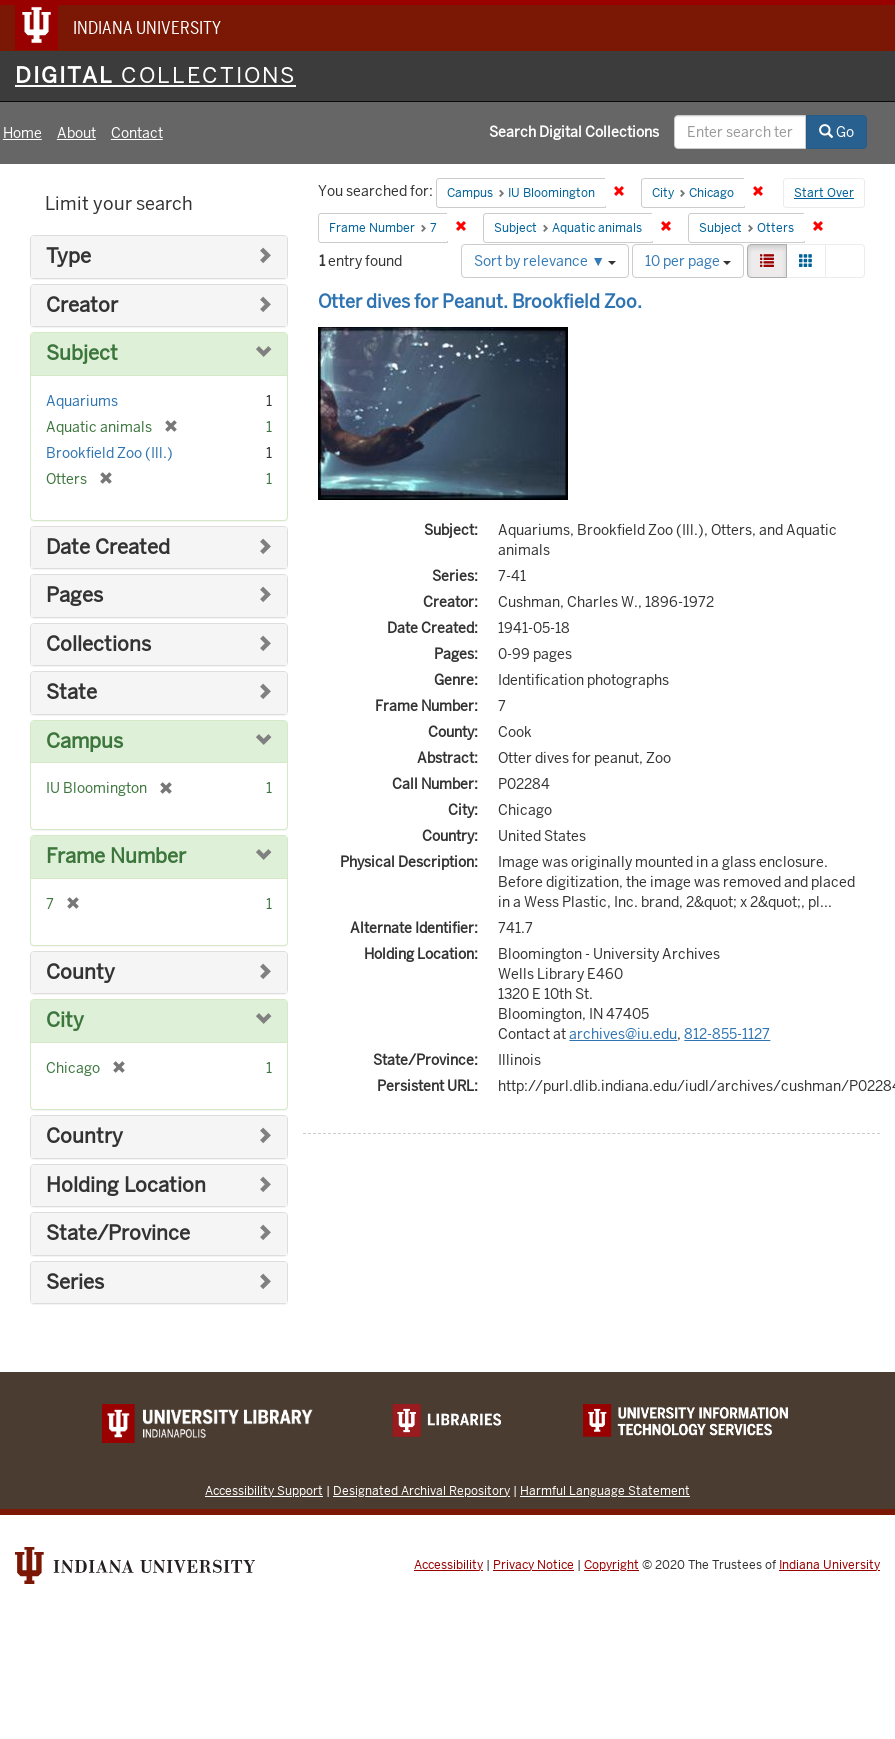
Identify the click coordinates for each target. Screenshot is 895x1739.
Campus (84, 741)
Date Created (108, 547)
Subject (82, 353)
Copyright (611, 1565)
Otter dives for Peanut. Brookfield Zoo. (480, 301)
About (76, 133)
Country (84, 1136)
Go (836, 132)
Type (68, 256)
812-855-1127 (727, 1034)
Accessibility (448, 1565)
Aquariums (82, 401)
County (80, 972)
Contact (137, 133)
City (65, 1020)
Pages (74, 595)
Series (75, 1282)
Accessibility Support (264, 1490)
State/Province (118, 1233)
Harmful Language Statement (605, 1490)
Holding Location (126, 1185)
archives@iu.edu (623, 1034)
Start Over (824, 193)
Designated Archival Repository (421, 1490)
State (71, 692)
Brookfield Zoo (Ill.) (109, 453)
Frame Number (116, 856)
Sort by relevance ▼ (545, 261)
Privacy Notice (533, 1565)
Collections (98, 644)
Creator (82, 305)
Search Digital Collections (574, 132)
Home (22, 133)
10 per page (688, 261)
